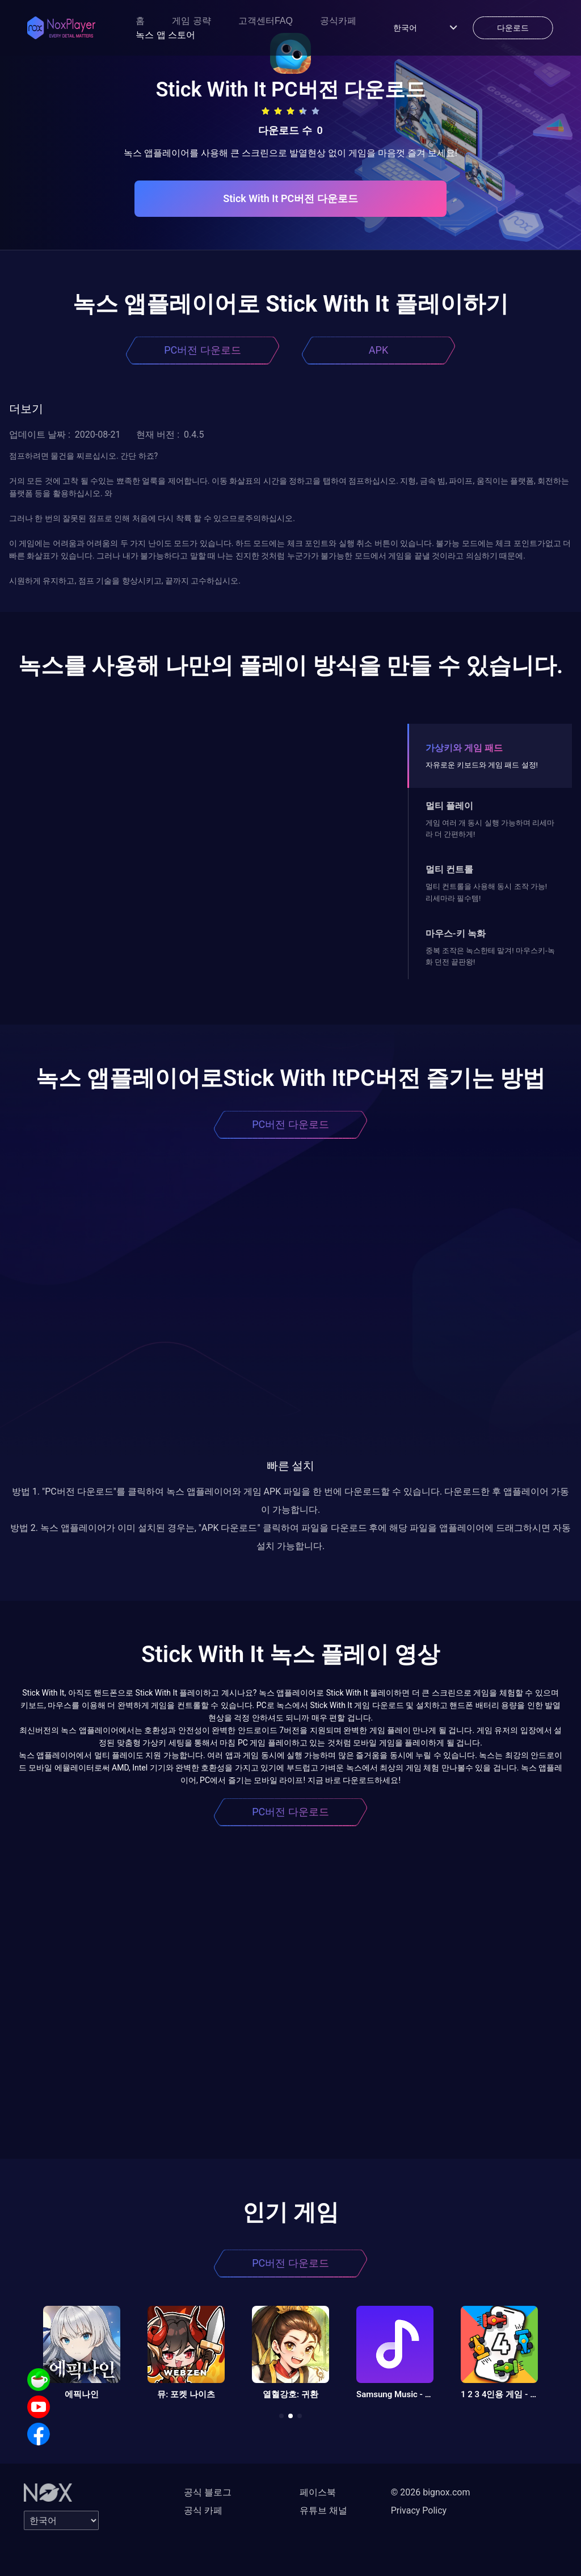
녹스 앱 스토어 (165, 35)
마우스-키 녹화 (456, 933)
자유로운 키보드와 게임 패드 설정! (482, 765)
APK (378, 350)
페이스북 (318, 2492)
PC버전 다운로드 (202, 350)
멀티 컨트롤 (449, 869)
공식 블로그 (207, 2492)
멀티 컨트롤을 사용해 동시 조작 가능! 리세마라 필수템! (486, 892)
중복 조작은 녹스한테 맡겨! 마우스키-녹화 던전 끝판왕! (490, 956)
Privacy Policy (419, 2510)
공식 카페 (203, 2510)
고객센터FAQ (265, 21)
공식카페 (338, 21)
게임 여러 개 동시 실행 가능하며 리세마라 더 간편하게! (490, 828)
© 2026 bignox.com (430, 2492)
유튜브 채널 (323, 2510)
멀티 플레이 (449, 805)
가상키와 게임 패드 (464, 747)
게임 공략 (191, 21)
